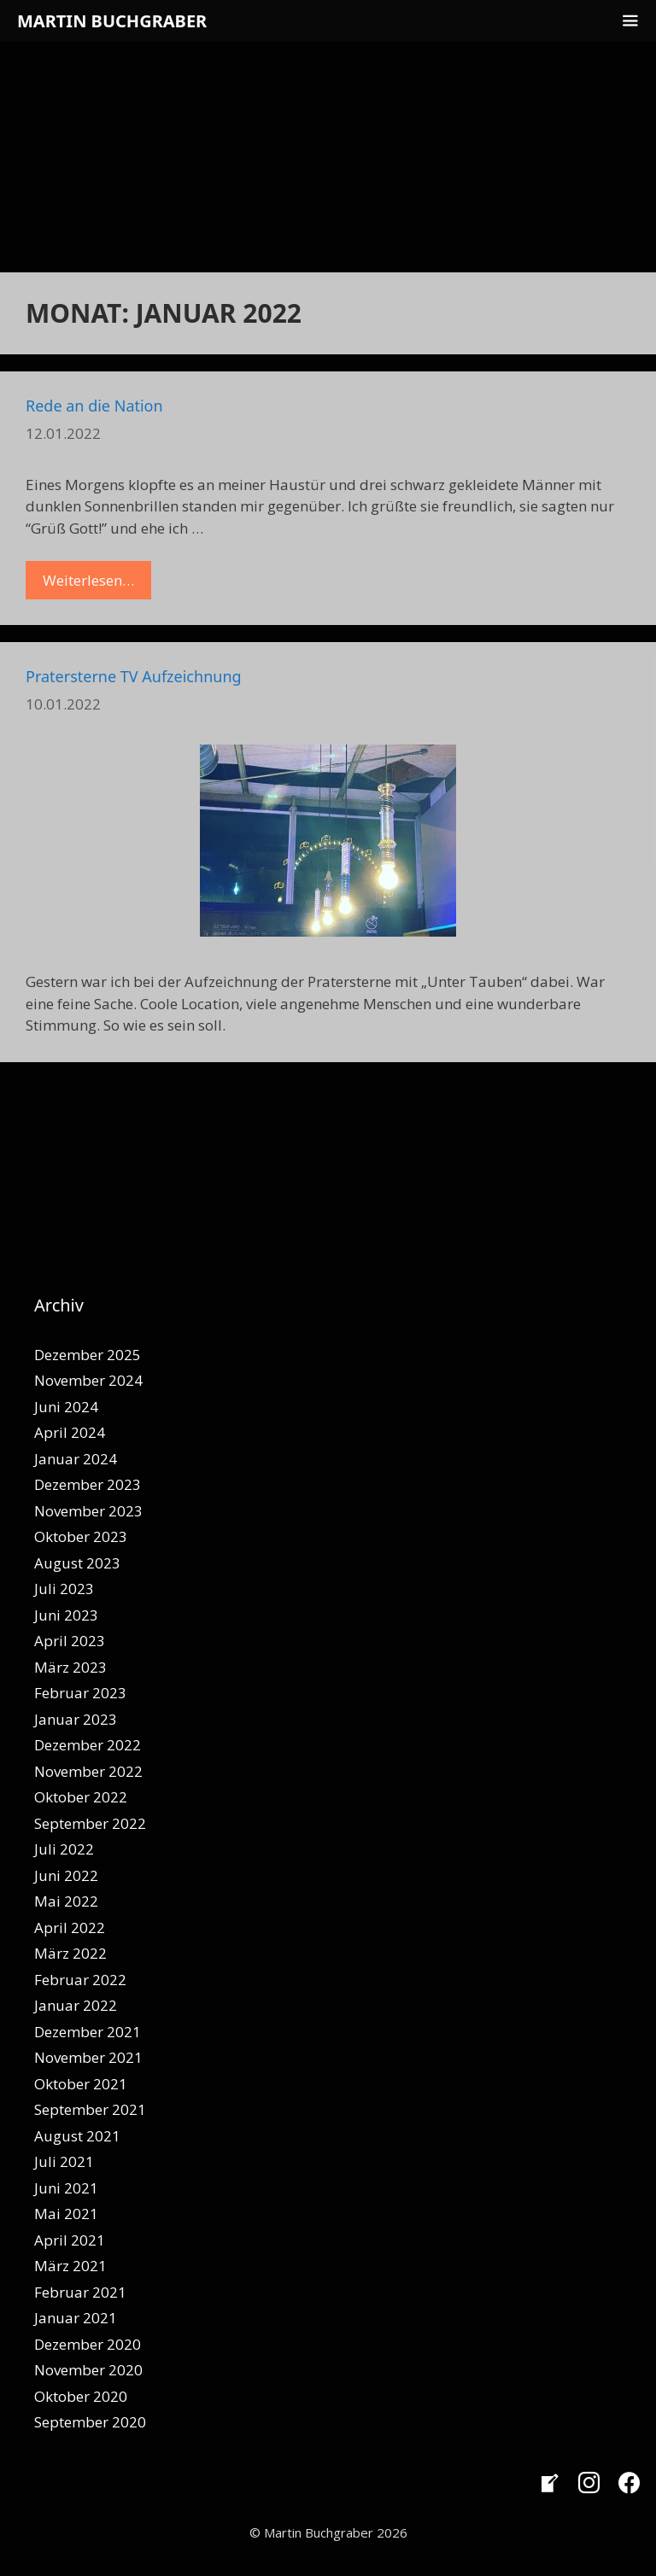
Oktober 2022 (80, 1797)
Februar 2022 (80, 1979)
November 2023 (88, 1511)
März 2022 (70, 1953)
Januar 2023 (75, 1719)
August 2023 (77, 1563)
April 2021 (69, 2240)
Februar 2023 (80, 1693)
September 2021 (90, 2109)
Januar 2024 (75, 1459)
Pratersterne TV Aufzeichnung (134, 676)
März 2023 (70, 1667)
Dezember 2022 (87, 1745)
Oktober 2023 (80, 1536)
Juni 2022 (66, 1875)
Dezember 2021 (87, 2032)
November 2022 (88, 1771)
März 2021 (70, 2265)
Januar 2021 (75, 2318)
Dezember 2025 (87, 1354)
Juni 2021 (66, 2188)
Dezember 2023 (87, 1484)
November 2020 (88, 2370)
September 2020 (90, 2422)
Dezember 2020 (87, 2344)
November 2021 (88, 2057)
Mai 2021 (66, 2213)
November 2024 (88, 1380)
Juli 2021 (64, 2161)
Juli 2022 (64, 1849)
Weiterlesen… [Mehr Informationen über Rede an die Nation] (88, 580)
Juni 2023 (66, 1615)
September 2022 (90, 1823)
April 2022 (69, 1927)
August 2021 (77, 2136)
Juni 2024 (66, 1407)
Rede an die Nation (94, 405)
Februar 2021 (80, 2292)
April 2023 (69, 1640)
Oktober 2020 (80, 2396)
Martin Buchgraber (112, 20)
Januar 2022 (75, 2005)
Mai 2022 (66, 1901)
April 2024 (69, 1432)
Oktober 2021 (80, 2084)
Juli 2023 (64, 1588)
